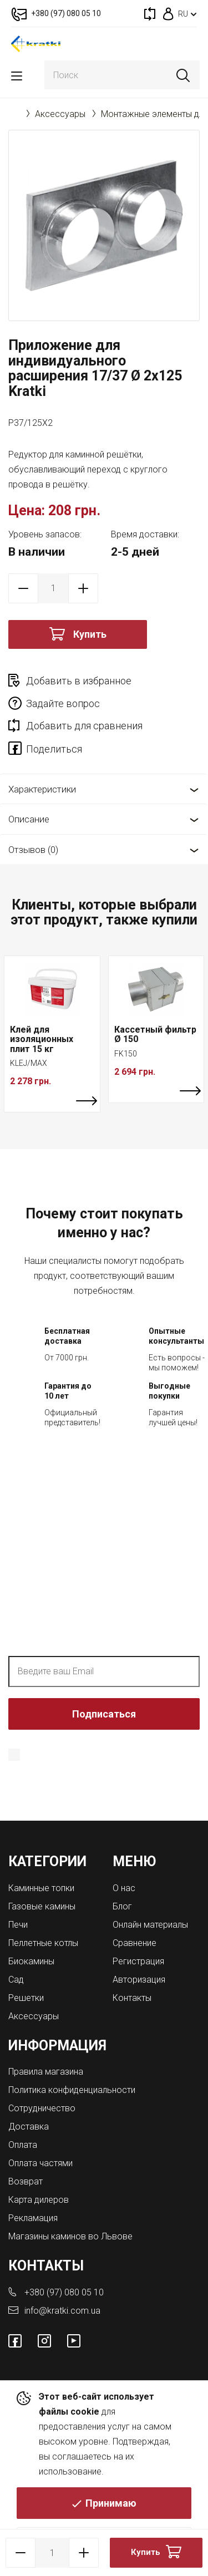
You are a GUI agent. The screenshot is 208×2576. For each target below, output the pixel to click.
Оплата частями (40, 2163)
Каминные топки (41, 1888)
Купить (89, 634)
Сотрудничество (41, 2108)
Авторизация (139, 1979)
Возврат (25, 2181)
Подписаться (104, 1714)
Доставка (28, 2126)
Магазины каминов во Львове (70, 2236)
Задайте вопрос (63, 703)
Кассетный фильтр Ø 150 (155, 1034)
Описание (28, 819)
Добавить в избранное (78, 681)
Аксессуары (60, 114)
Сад (16, 1979)
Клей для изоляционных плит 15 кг (41, 1039)
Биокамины (31, 1961)
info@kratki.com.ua (62, 2310)
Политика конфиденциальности (71, 2090)
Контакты (132, 1998)
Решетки (26, 1998)
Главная (13, 113)
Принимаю (110, 2503)
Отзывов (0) (33, 849)
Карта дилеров (38, 2199)
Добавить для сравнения (84, 725)
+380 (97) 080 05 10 (64, 2292)
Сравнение (134, 1943)
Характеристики (42, 789)
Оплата (22, 2145)
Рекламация (33, 2218)
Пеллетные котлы (43, 1943)
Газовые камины (41, 1906)
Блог (122, 1906)
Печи (18, 1924)
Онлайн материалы (150, 1924)
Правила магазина (45, 2071)
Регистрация (138, 1961)
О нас (124, 1888)
